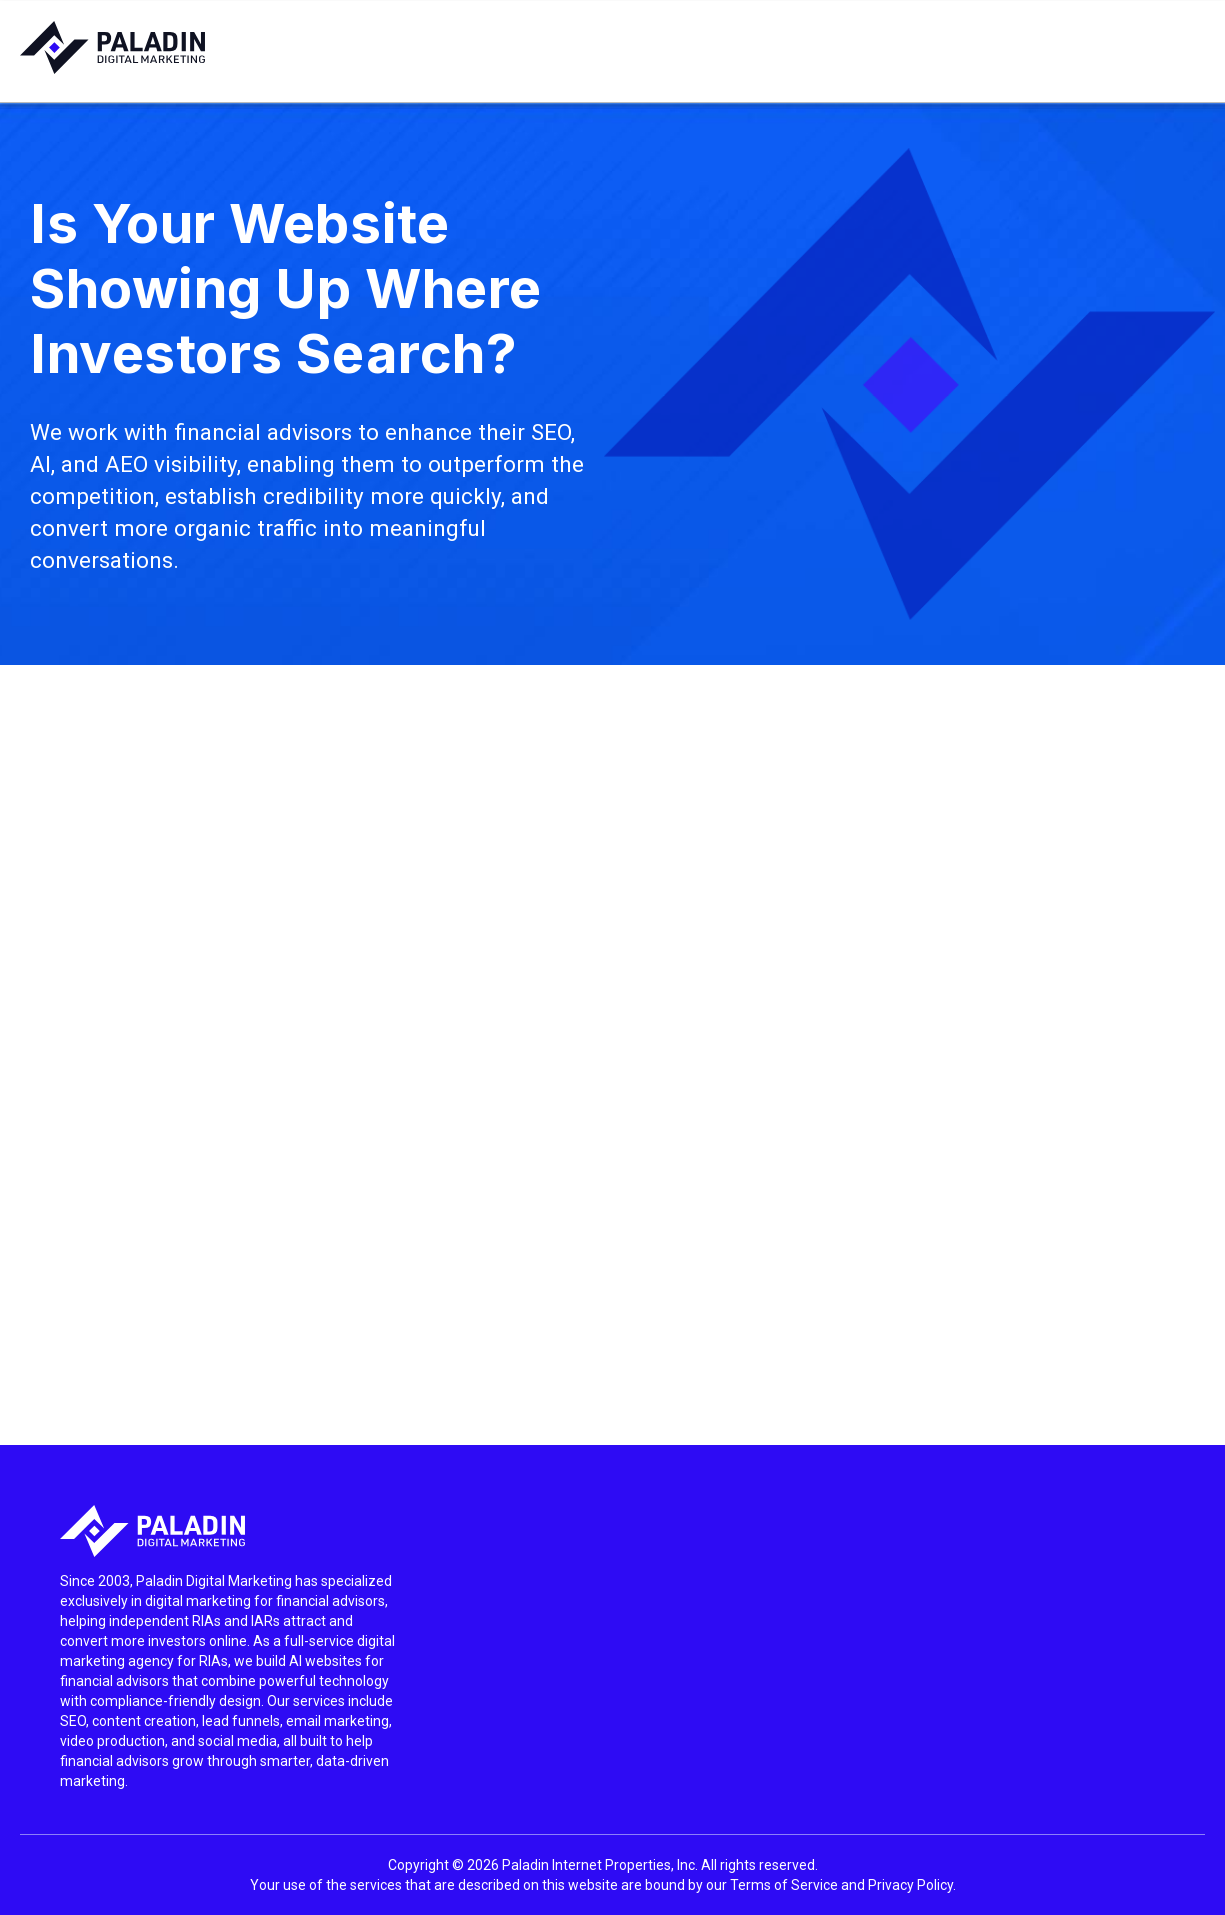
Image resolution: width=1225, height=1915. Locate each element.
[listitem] (230, 1681)
